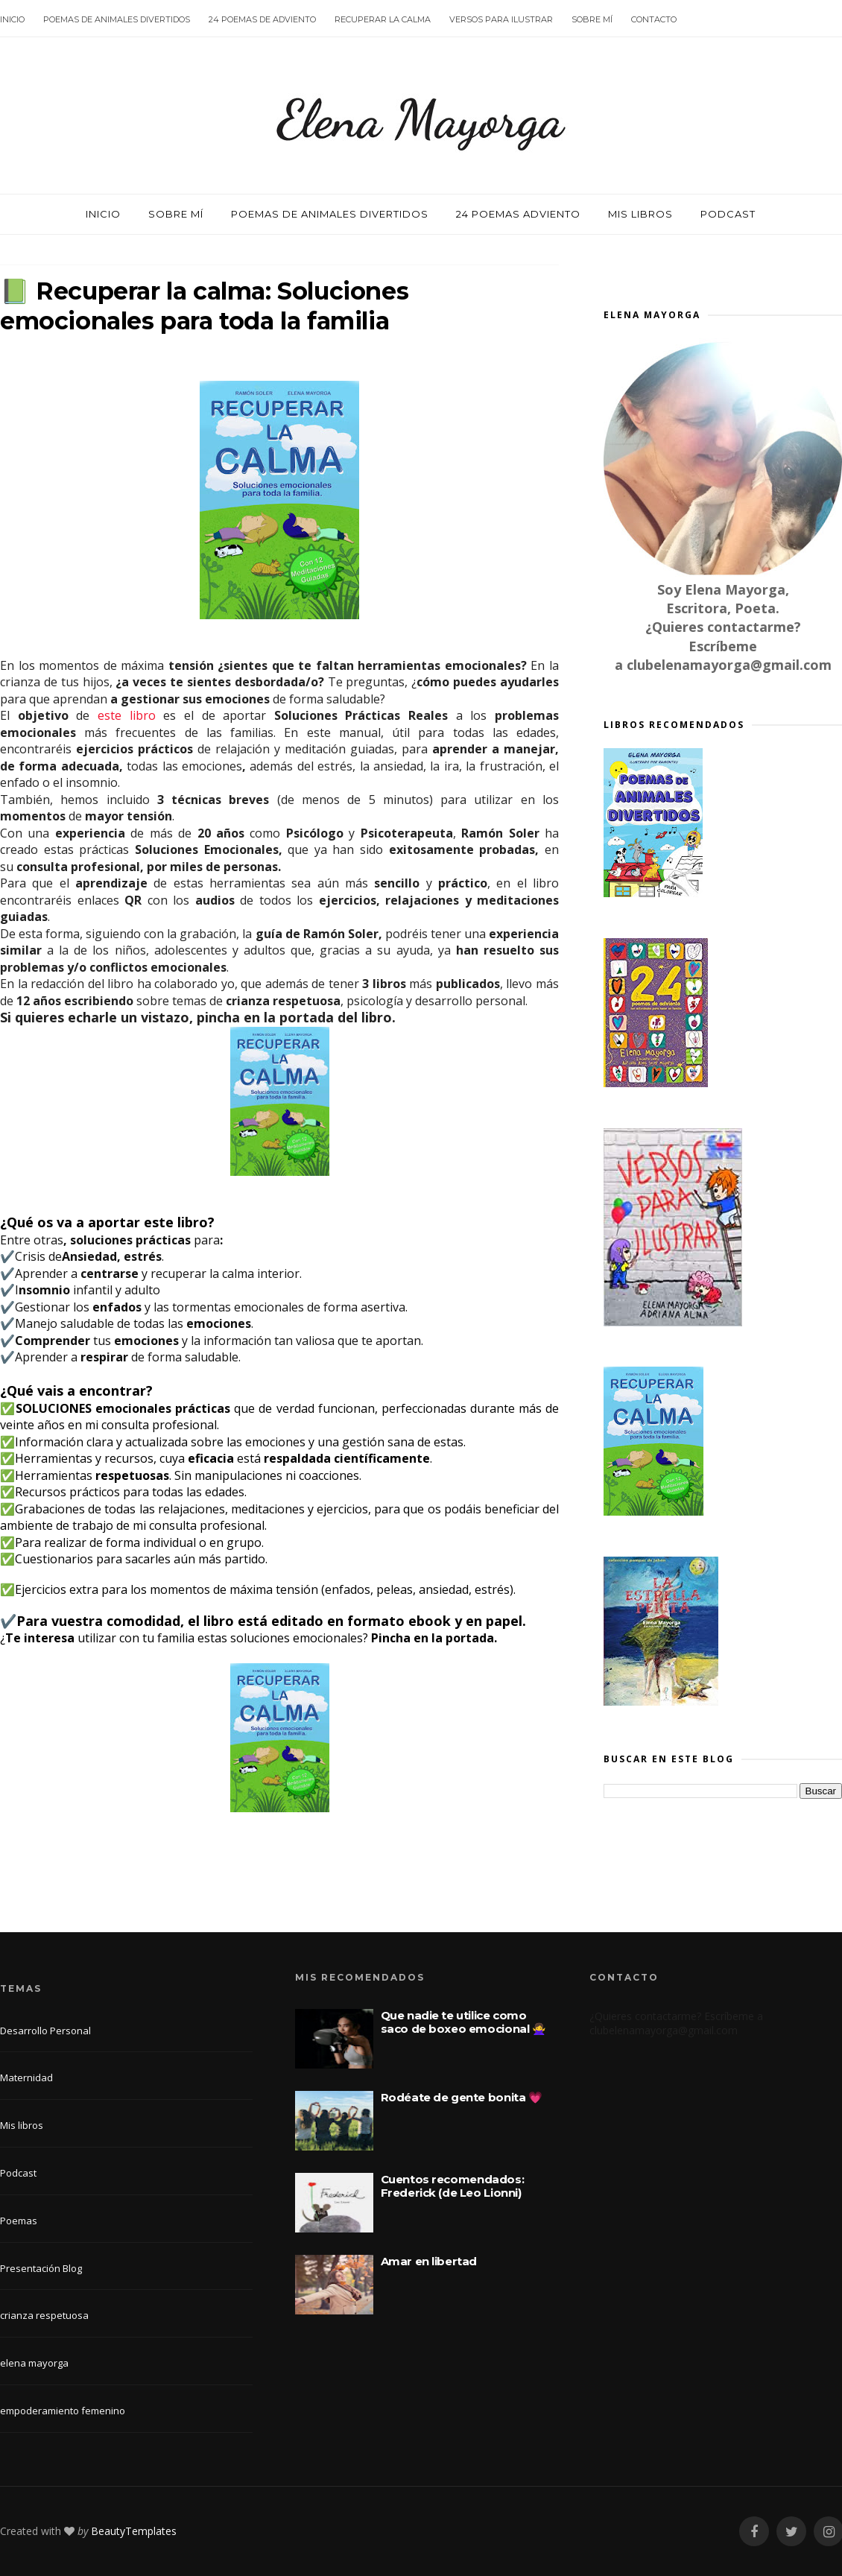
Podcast (728, 214)
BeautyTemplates (134, 2531)
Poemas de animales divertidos (116, 19)
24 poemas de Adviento (262, 19)
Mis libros (640, 214)
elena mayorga (34, 2363)
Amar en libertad (429, 2261)
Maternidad (26, 2077)
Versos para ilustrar (501, 19)
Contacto (654, 19)
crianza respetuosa (44, 2315)
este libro (127, 715)
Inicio (12, 19)
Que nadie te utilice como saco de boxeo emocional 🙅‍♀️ (463, 2022)
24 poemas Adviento (518, 214)
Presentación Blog (41, 2268)
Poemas (18, 2220)
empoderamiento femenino (62, 2410)
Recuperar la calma (383, 19)
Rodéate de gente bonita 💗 (461, 2097)
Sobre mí (592, 19)
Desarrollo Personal (45, 2030)
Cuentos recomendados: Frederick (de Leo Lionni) (453, 2186)
